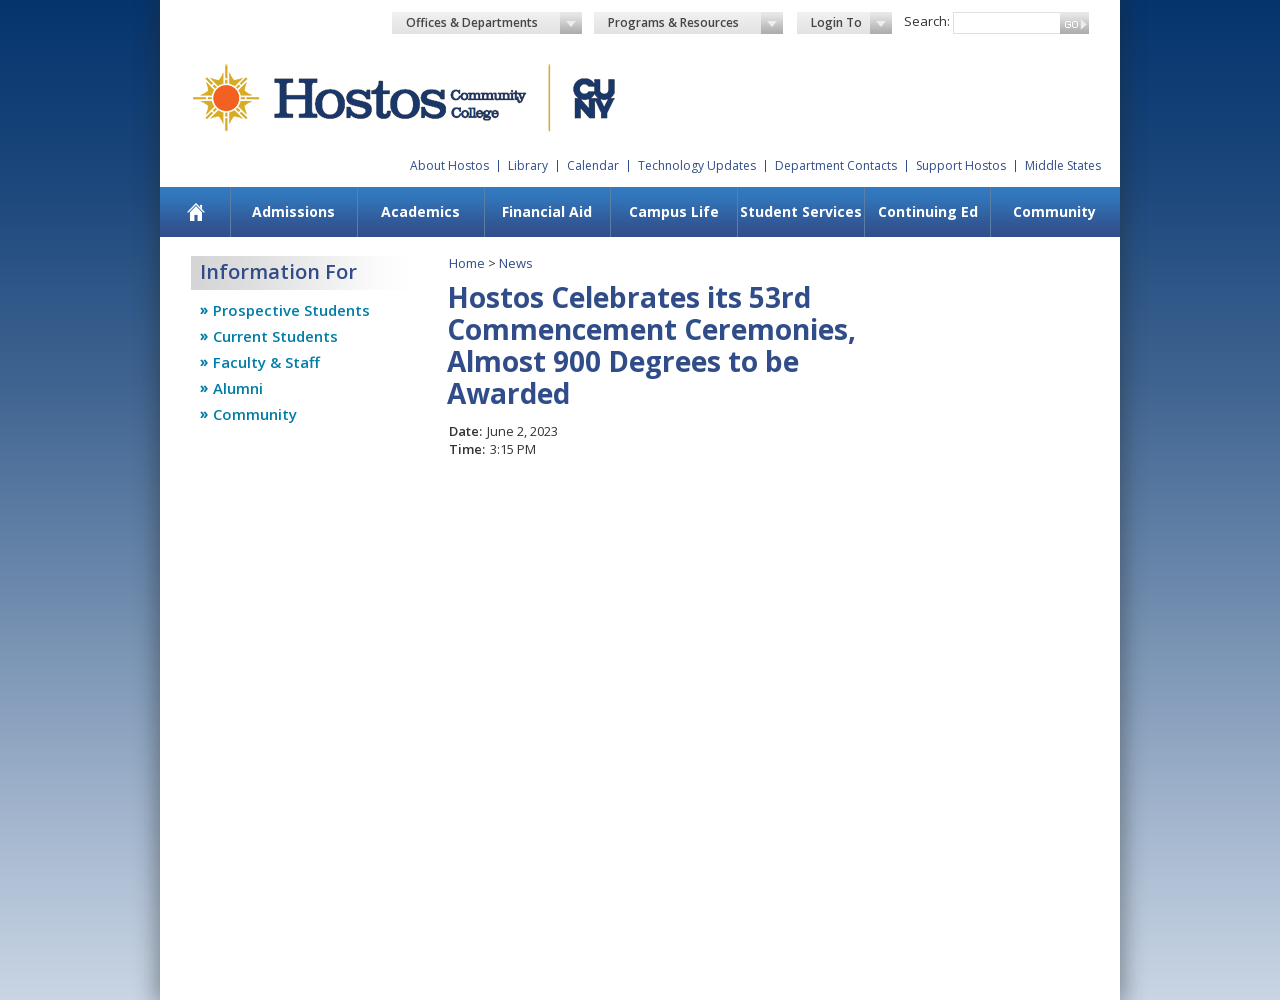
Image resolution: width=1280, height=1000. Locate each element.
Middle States (1063, 165)
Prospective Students (291, 310)
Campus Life (674, 211)
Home (467, 263)
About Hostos (449, 165)
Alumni (238, 388)
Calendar (593, 165)
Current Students (275, 336)
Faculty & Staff (266, 362)
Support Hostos (961, 165)
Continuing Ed (928, 211)
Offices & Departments (494, 23)
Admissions (293, 211)
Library (528, 165)
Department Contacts (836, 165)
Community (1054, 211)
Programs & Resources (696, 23)
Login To (851, 23)
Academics (420, 211)
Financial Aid (547, 211)
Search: (927, 21)
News (516, 263)
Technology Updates (697, 165)
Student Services (801, 211)
